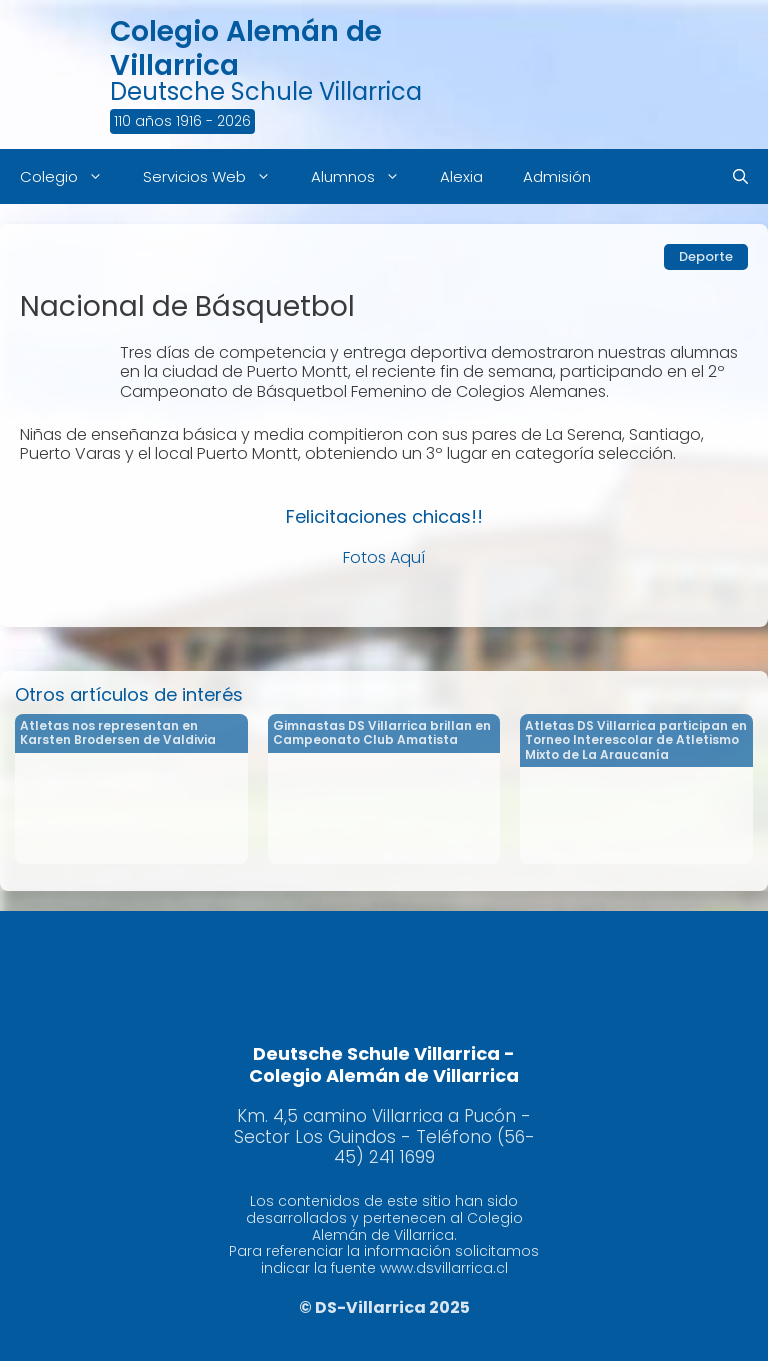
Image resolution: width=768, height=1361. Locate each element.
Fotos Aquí (384, 557)
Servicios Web (217, 176)
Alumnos (365, 176)
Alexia (461, 176)
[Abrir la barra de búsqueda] (740, 176)
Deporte (706, 256)
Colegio (71, 176)
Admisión (557, 176)
